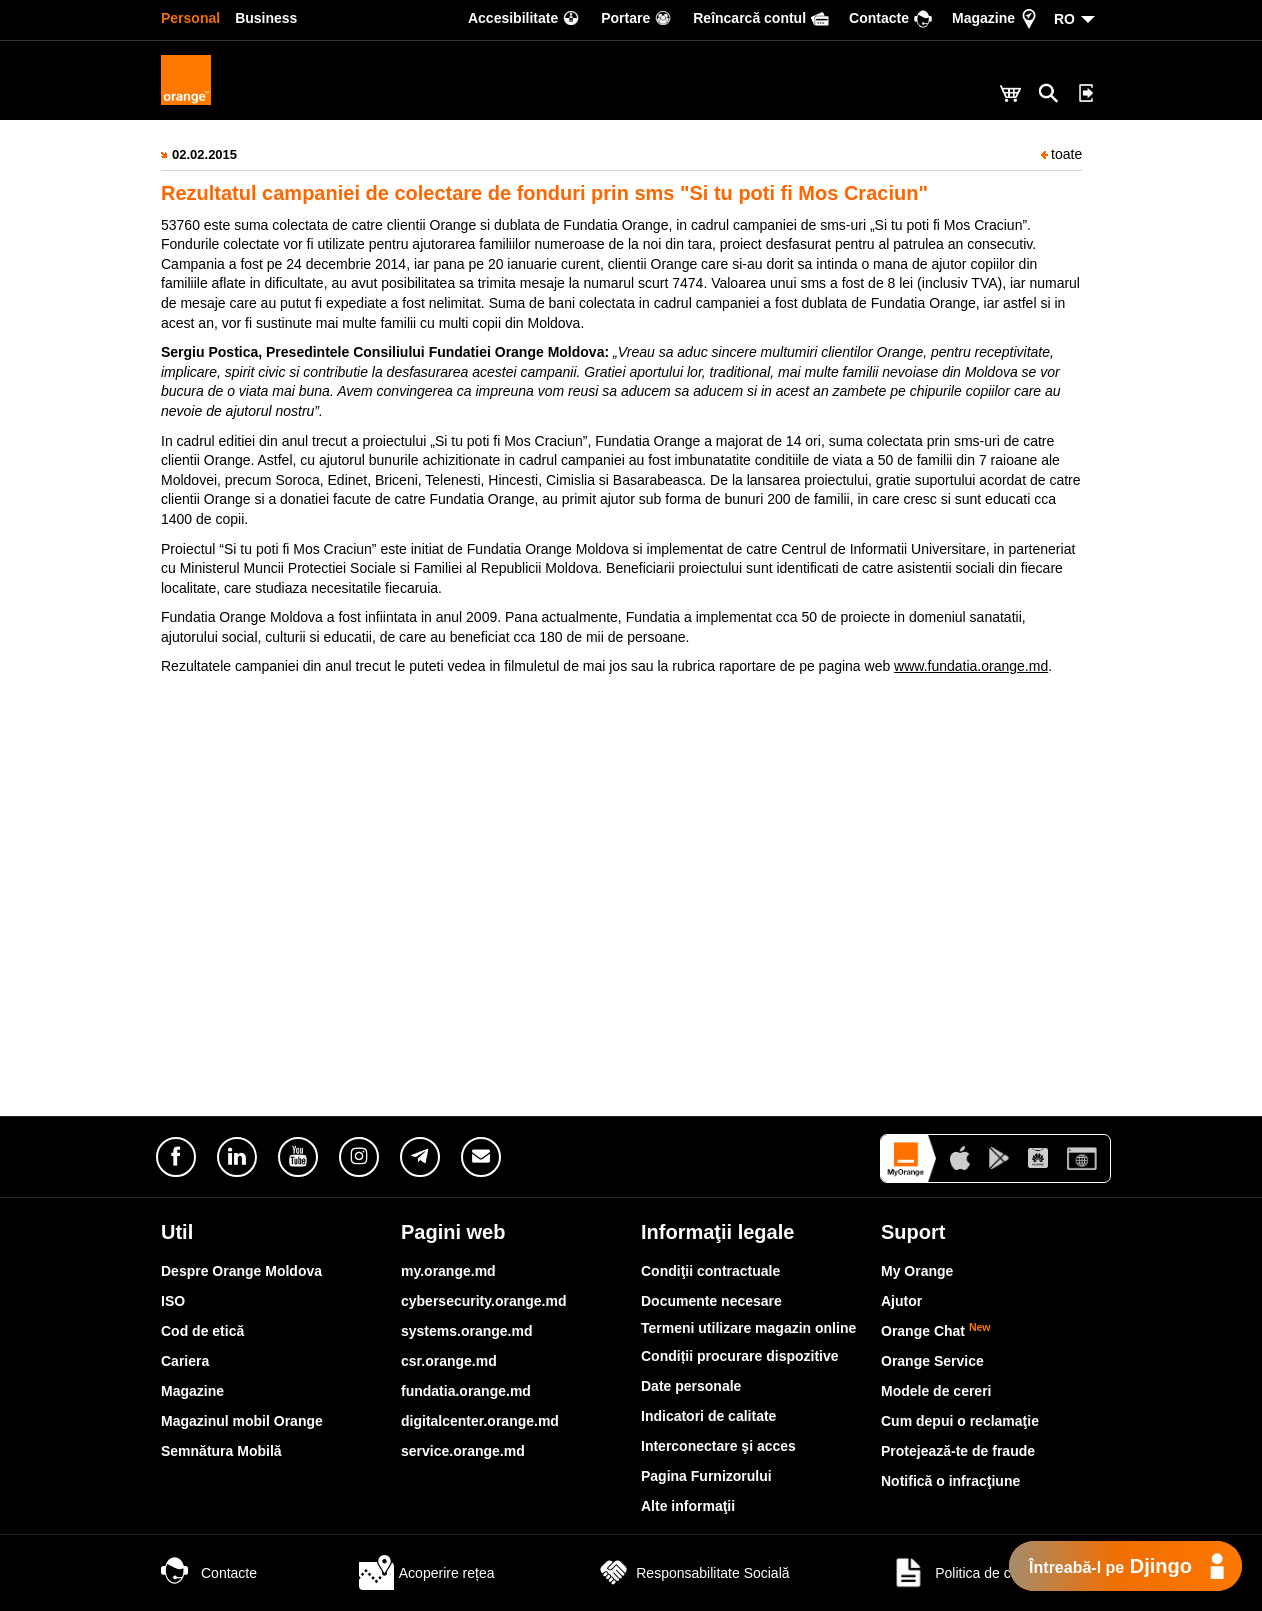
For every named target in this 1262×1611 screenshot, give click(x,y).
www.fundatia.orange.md (971, 666)
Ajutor (901, 1301)
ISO (173, 1301)
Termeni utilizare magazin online (748, 1328)
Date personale (691, 1386)
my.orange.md (448, 1271)
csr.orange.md (449, 1361)
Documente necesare (711, 1301)
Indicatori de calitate (708, 1416)
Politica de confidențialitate (996, 1573)
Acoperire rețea (427, 1573)
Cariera (185, 1361)
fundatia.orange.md (466, 1391)
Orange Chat (936, 1331)
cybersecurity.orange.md (483, 1301)
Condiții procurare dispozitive (740, 1356)
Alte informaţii (688, 1506)
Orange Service (932, 1361)
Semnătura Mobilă (221, 1451)
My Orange (917, 1271)
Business (266, 18)
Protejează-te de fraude (958, 1451)
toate (1061, 154)
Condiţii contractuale (710, 1271)
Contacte (209, 1573)
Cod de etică (202, 1331)
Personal (190, 18)
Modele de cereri (936, 1391)
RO (1064, 19)
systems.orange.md (467, 1331)
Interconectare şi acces (718, 1446)
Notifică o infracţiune (950, 1481)
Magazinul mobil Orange (242, 1421)
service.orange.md (463, 1451)
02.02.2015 (204, 154)
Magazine (192, 1391)
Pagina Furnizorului (706, 1476)
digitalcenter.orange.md (480, 1421)
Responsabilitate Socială (692, 1573)
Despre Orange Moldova (241, 1271)
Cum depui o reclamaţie (960, 1421)
